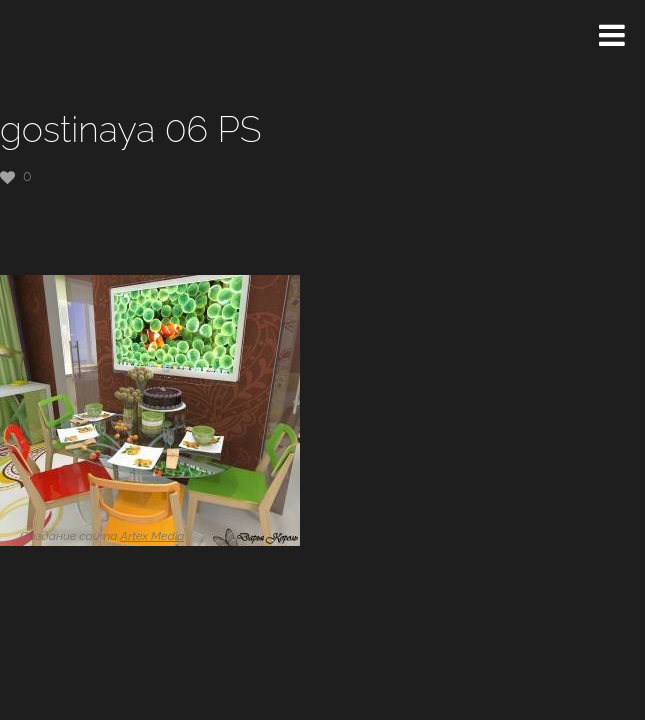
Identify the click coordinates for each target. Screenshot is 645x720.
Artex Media (152, 536)
